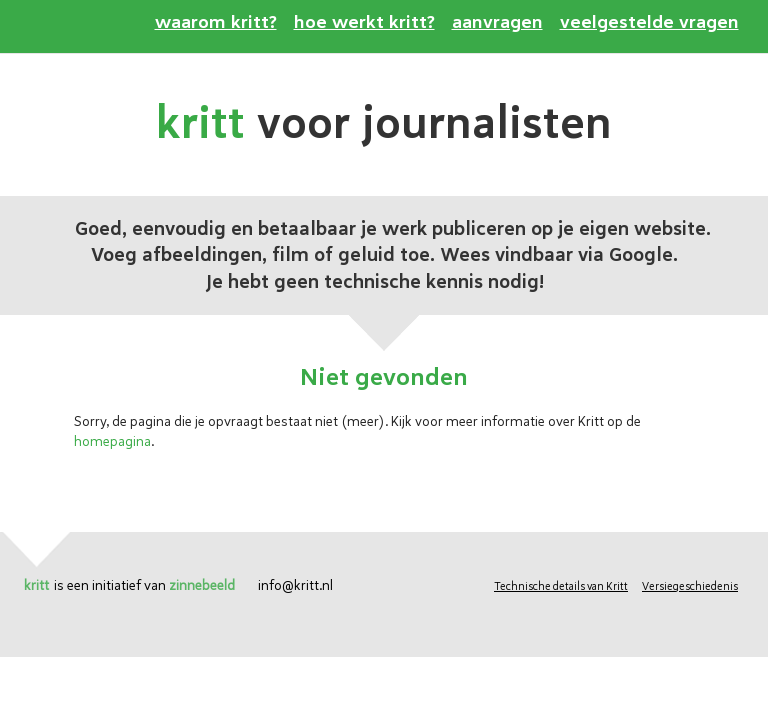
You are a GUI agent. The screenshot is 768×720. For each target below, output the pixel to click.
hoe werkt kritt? (364, 22)
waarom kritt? (216, 22)
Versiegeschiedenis (690, 586)
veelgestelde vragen (649, 22)
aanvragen (497, 22)
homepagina (112, 441)
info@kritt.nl (295, 585)
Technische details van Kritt (561, 586)
